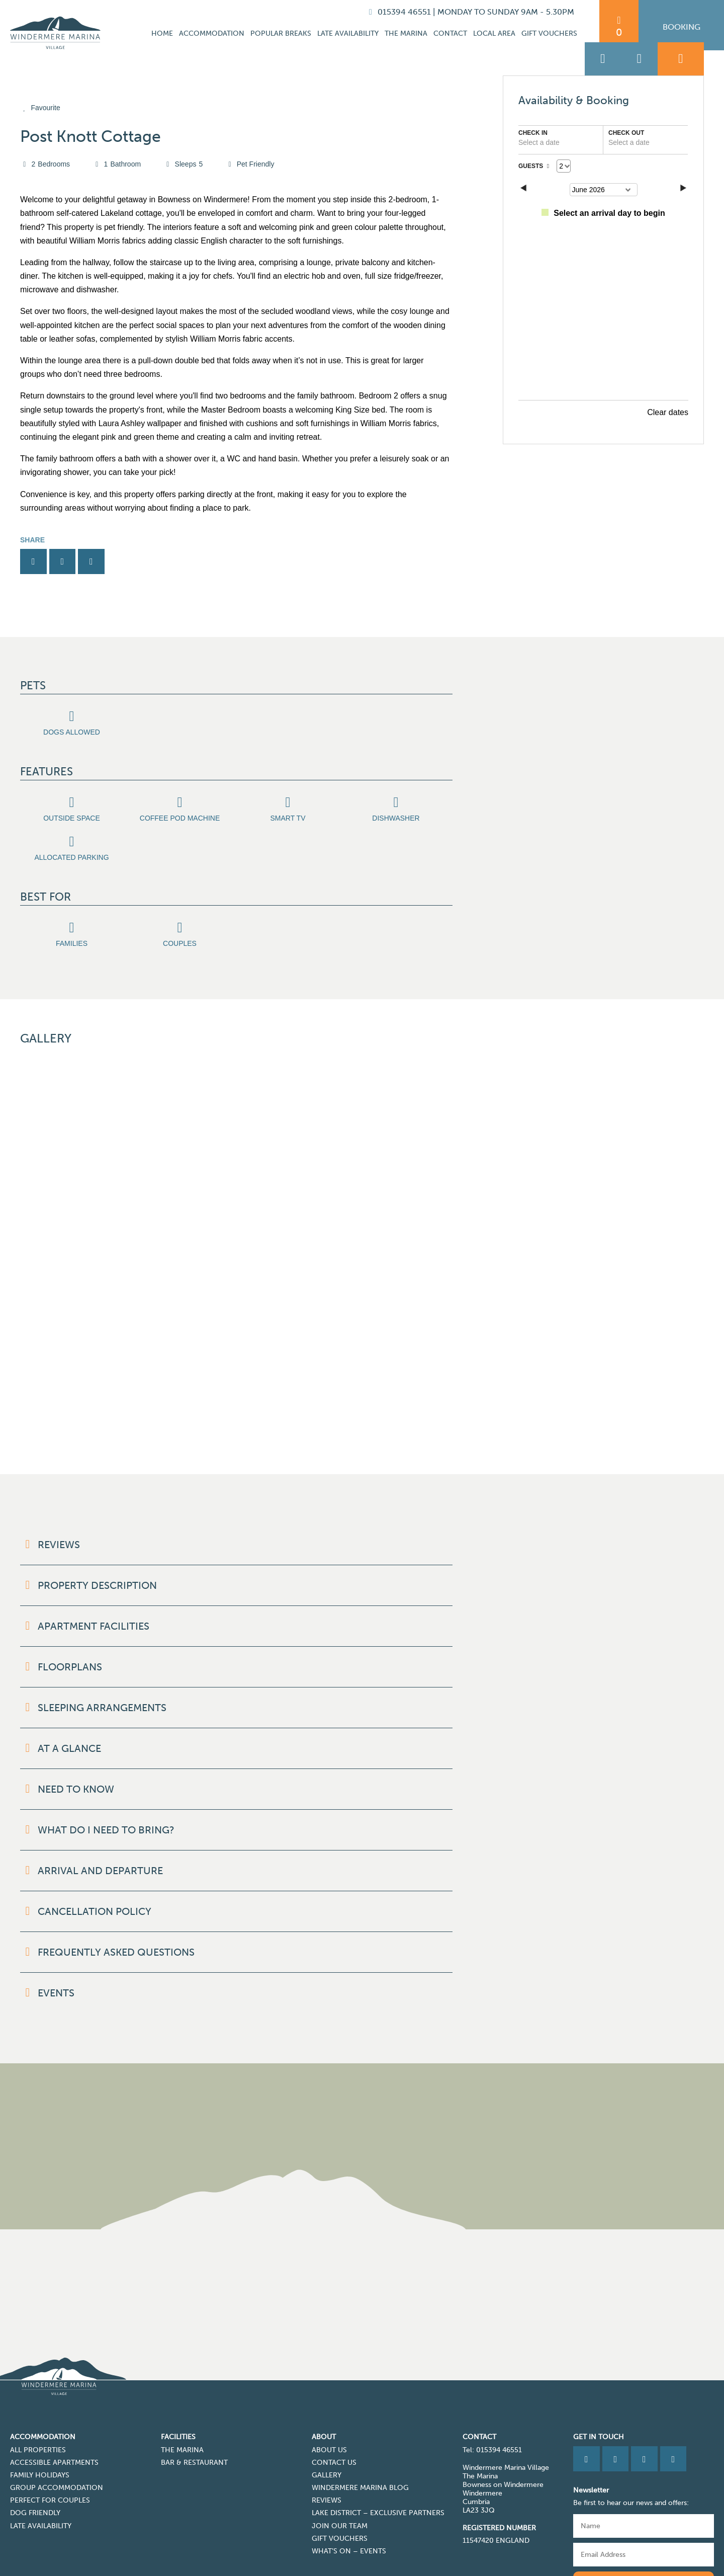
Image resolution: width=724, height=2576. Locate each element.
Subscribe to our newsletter (643, 2516)
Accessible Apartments (54, 2397)
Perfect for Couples (50, 2435)
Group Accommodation (56, 2422)
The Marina (406, 33)
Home (162, 33)
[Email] (643, 2489)
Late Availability (348, 33)
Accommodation (211, 33)
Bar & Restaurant (194, 2397)
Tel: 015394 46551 (492, 2384)
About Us (329, 2384)
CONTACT (479, 2371)
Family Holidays (39, 2409)
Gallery (326, 2409)
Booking (681, 27)
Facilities (178, 2371)
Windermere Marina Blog (360, 2422)
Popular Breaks (280, 33)
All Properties (38, 2384)
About (324, 2371)
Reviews (326, 2435)
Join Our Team (340, 2460)
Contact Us (334, 2397)
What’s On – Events (349, 2485)
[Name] (643, 2460)
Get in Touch (598, 2371)
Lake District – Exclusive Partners (378, 2447)
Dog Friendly (35, 2447)
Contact (450, 33)
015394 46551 (401, 12)
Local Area (494, 33)
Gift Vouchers (549, 33)
